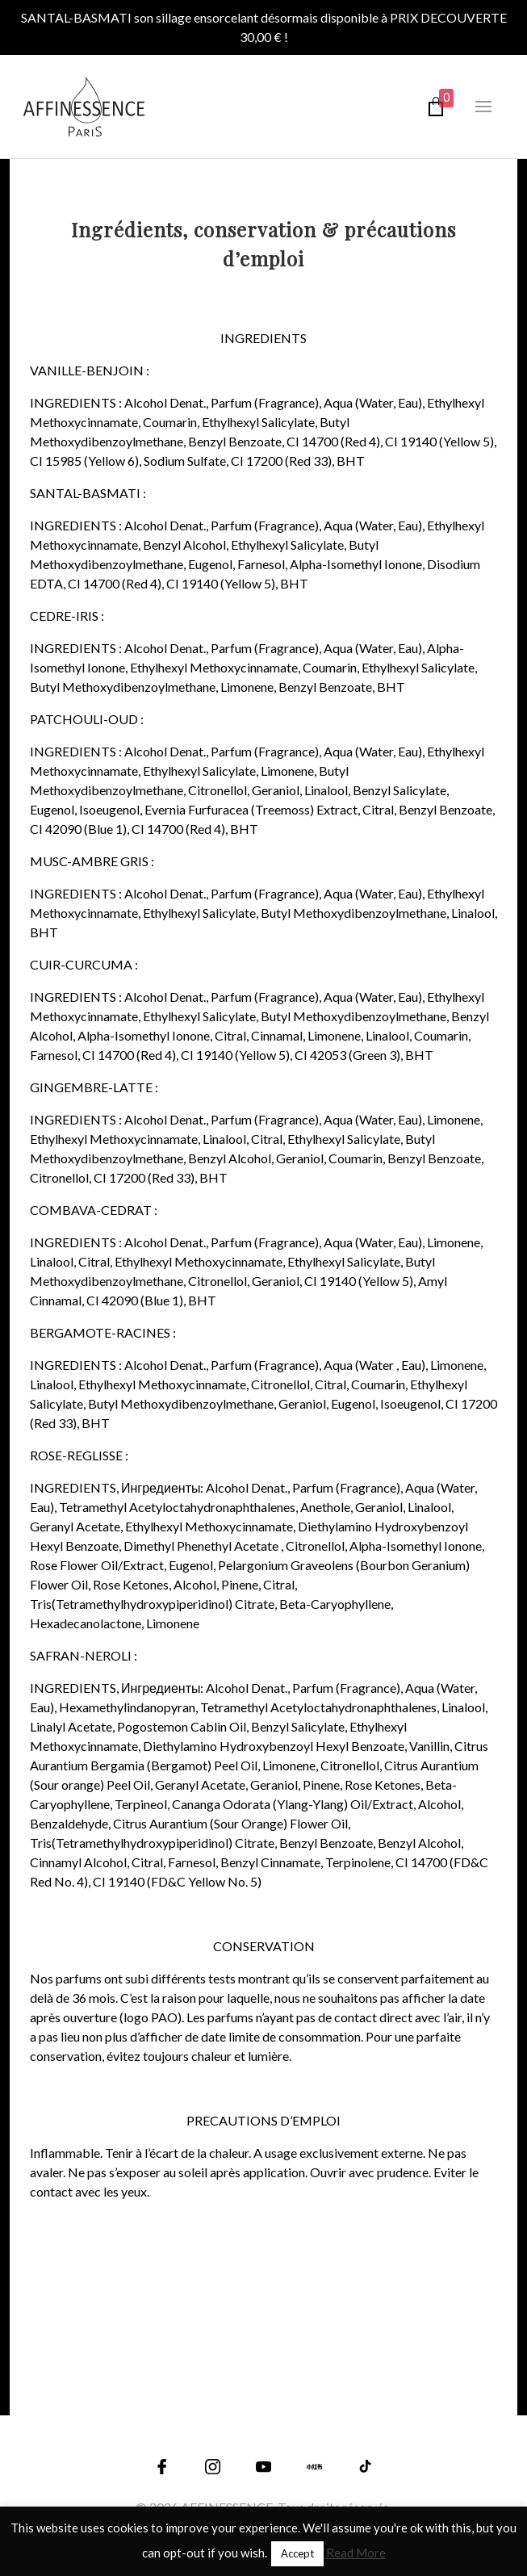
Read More (356, 2552)
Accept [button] (297, 2553)
